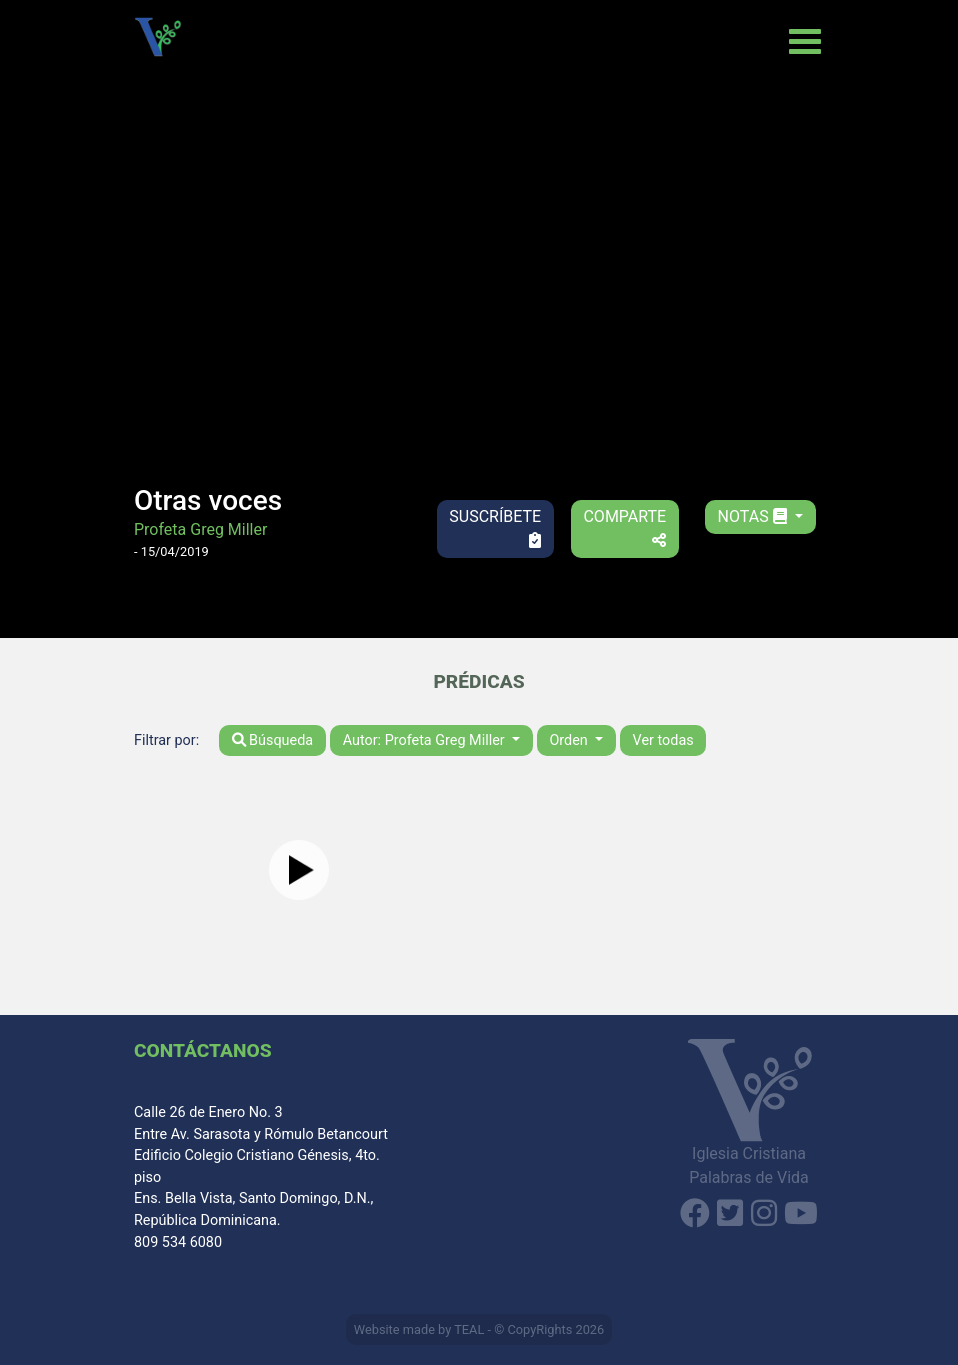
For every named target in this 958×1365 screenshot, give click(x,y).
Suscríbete (495, 527)
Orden (570, 740)
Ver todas (663, 740)
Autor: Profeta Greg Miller (426, 740)
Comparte (624, 527)
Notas (754, 516)
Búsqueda (273, 740)
